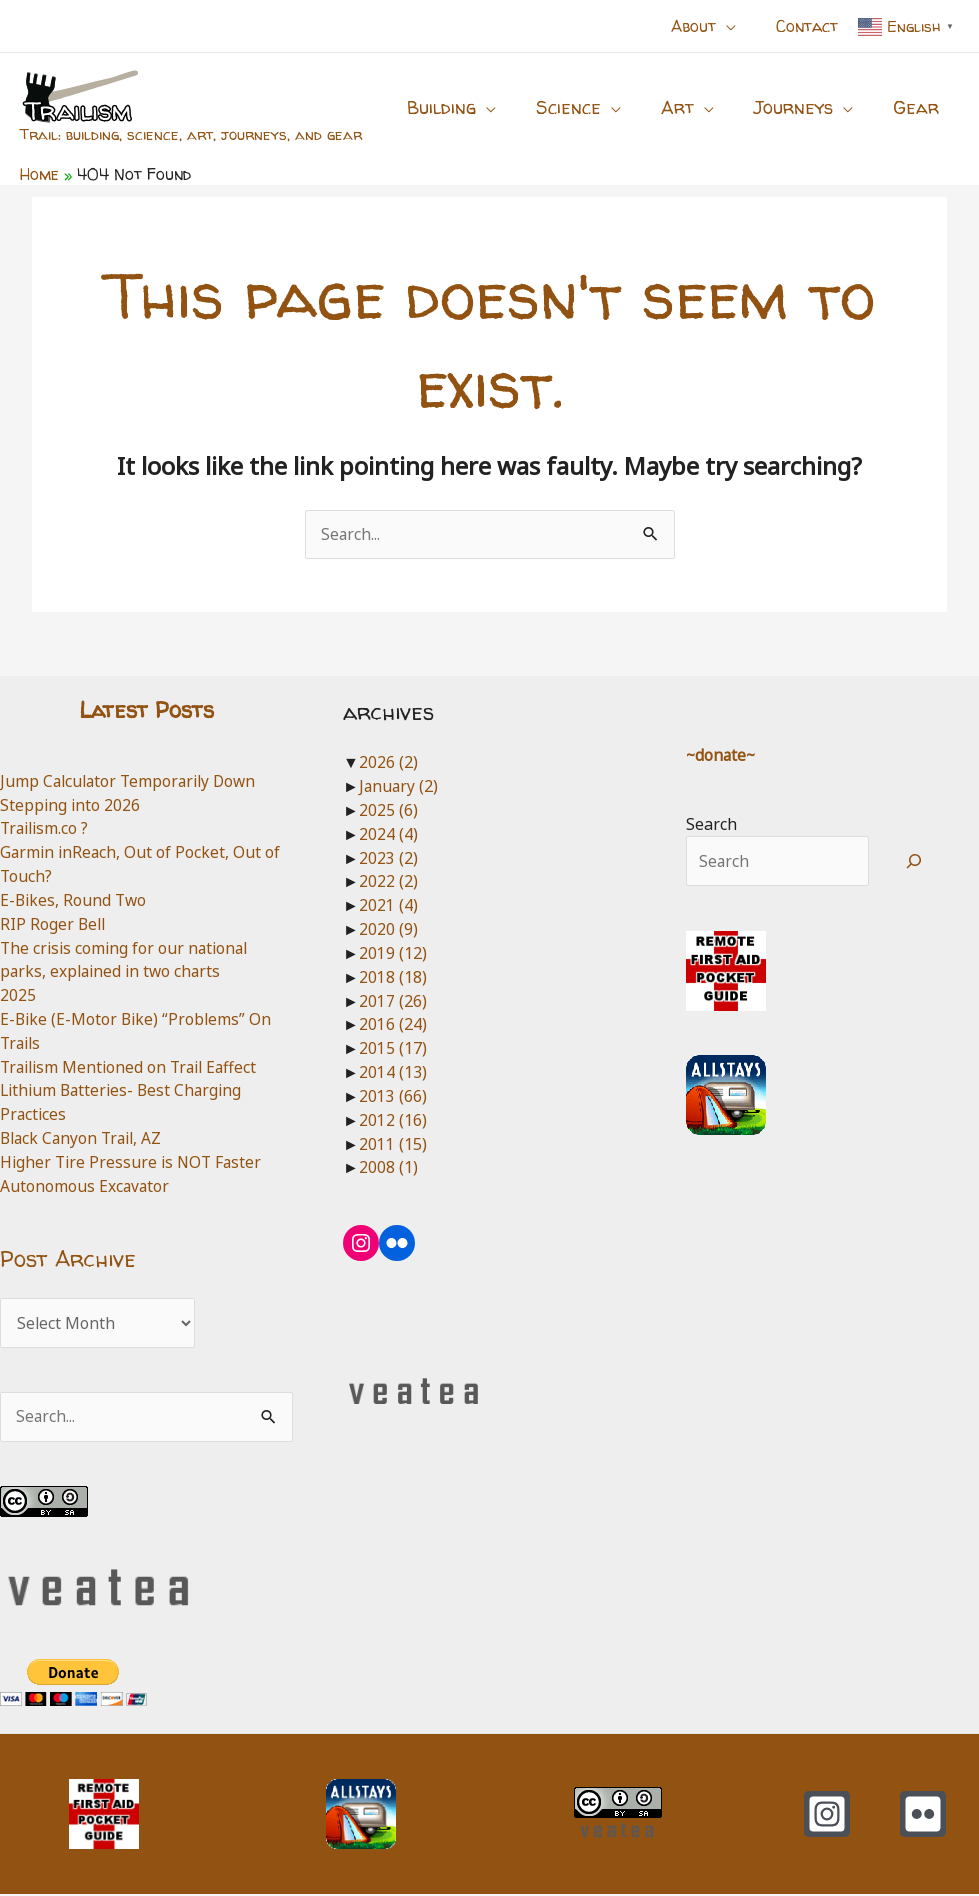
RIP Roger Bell (54, 924)
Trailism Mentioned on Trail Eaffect (133, 1067)
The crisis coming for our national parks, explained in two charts (127, 960)
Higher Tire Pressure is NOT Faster (134, 1163)
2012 (393, 1120)
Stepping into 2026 (71, 805)
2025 (18, 996)
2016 (393, 1025)
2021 (388, 906)
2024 (388, 835)
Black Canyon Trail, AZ (84, 1139)
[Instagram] (827, 1816)
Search (711, 824)
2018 (393, 978)
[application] (738, 26)
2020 (388, 930)
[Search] (914, 862)
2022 (388, 882)
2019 (393, 954)
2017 (393, 1001)
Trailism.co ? (46, 829)
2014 (393, 1073)
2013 (393, 1097)
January (399, 787)
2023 (388, 858)
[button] (715, 26)
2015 (393, 1049)
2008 (388, 1168)
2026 (388, 763)
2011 (393, 1144)
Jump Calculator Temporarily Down (132, 781)
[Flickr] (923, 1816)
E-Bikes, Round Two (75, 901)
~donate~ (722, 756)
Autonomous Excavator (85, 1187)
